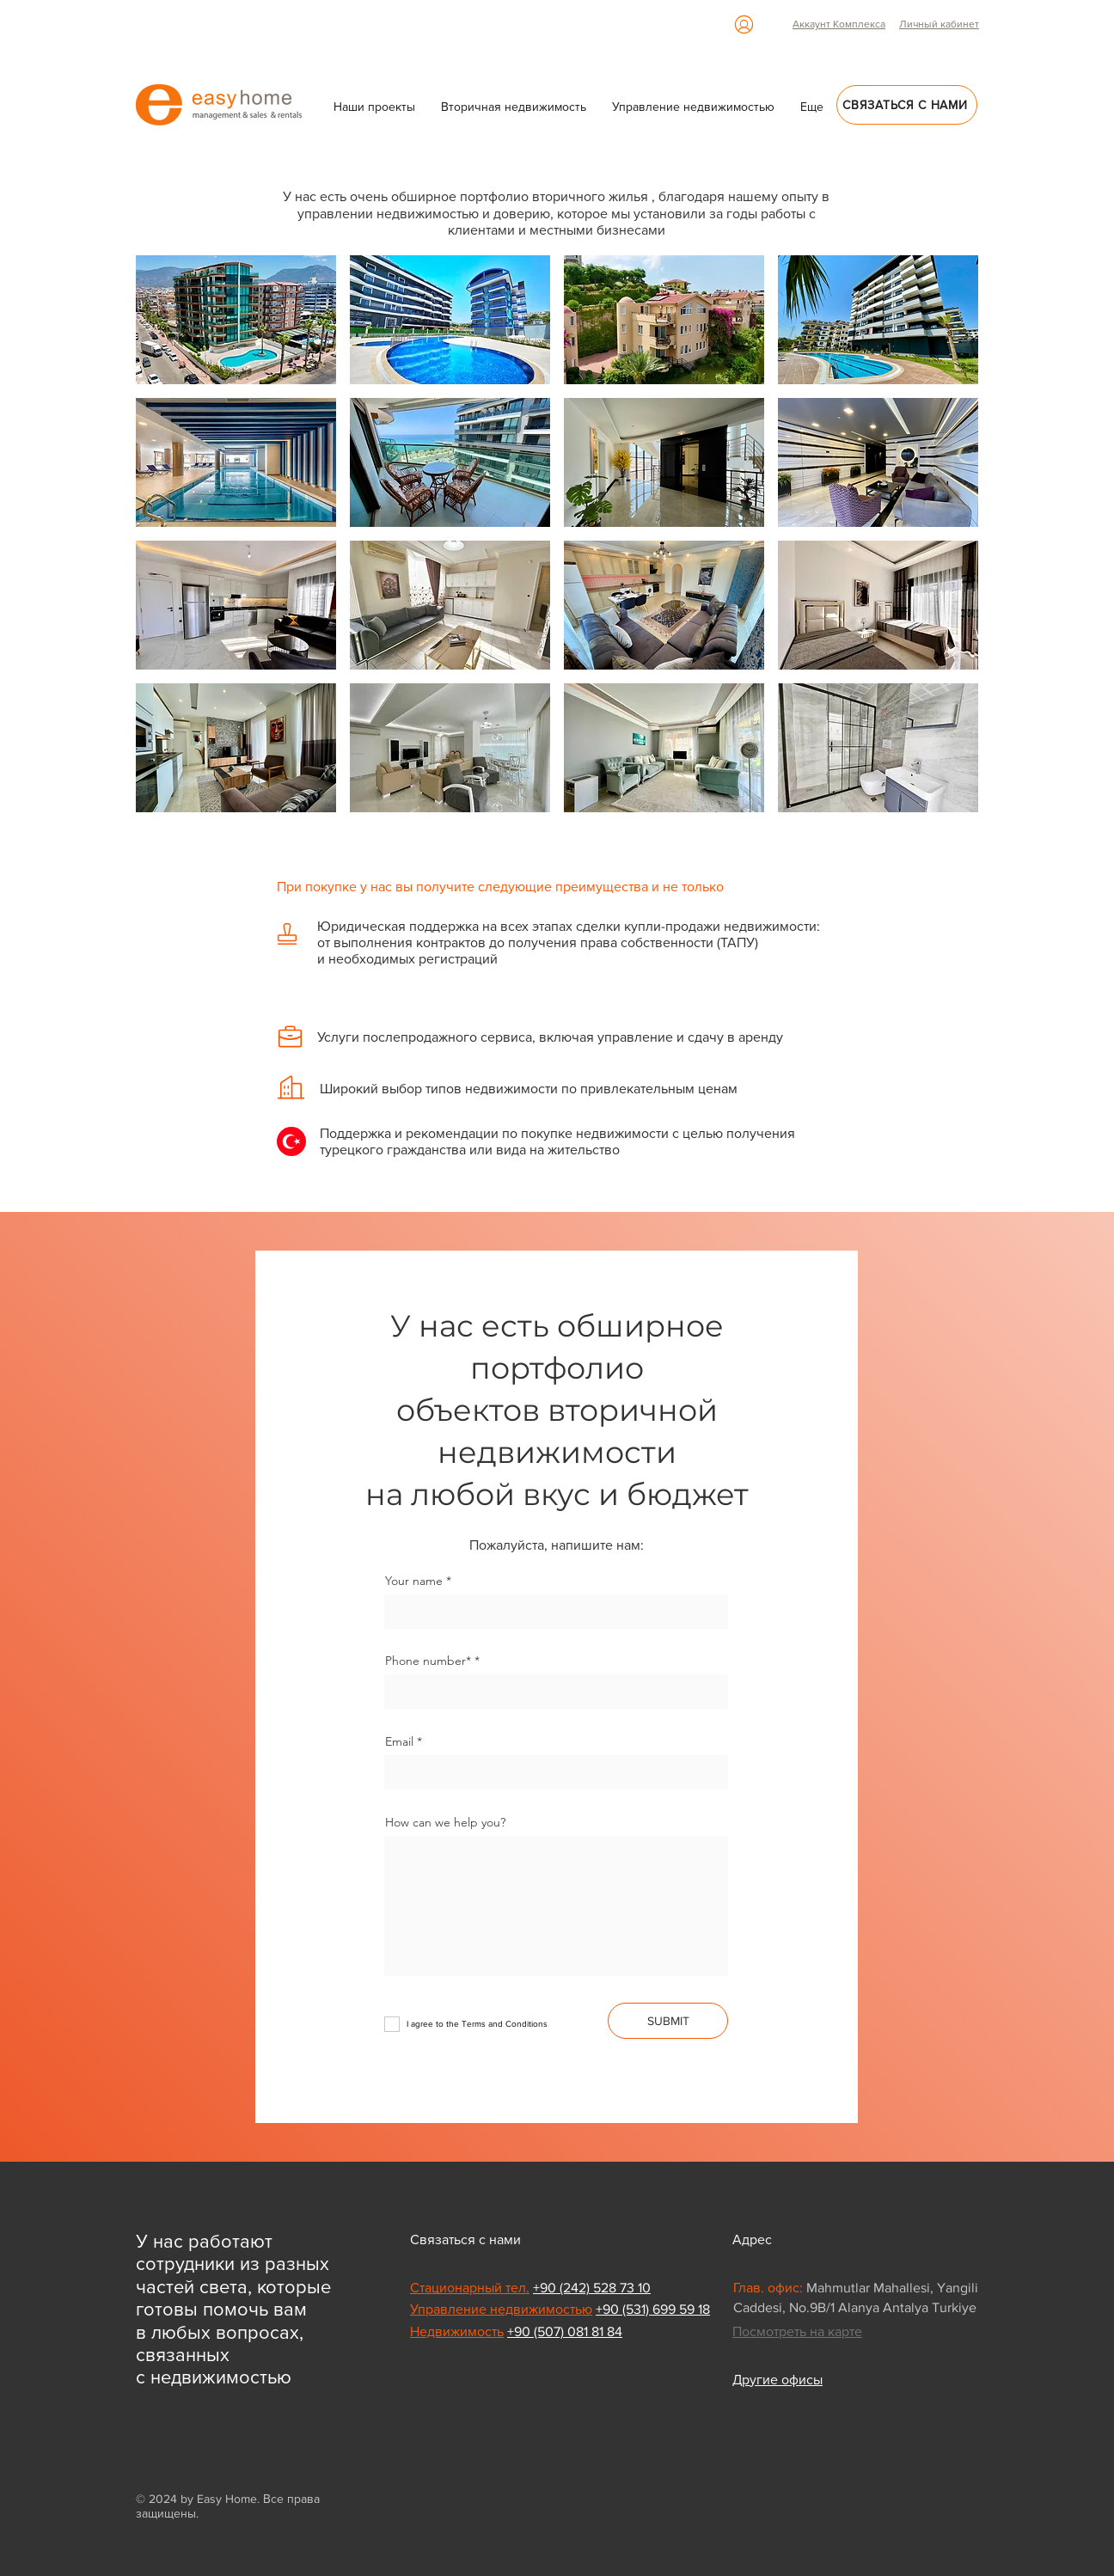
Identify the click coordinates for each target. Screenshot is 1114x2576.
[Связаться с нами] (906, 105)
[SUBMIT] (668, 2021)
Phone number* (428, 1661)
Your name (414, 1581)
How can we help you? (445, 1822)
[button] (811, 106)
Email (399, 1741)
